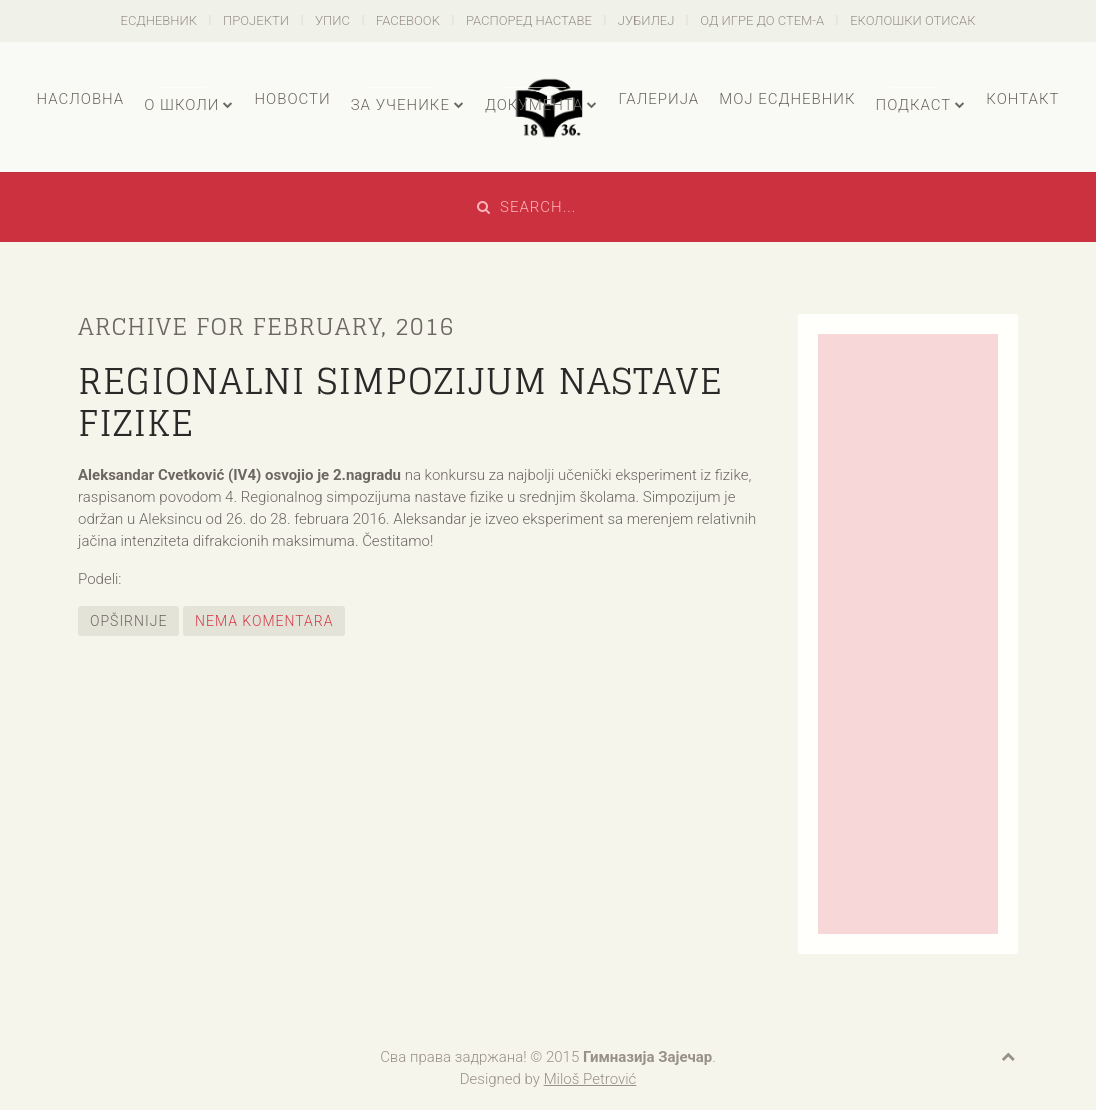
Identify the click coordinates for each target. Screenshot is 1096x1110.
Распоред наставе (529, 20)
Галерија (658, 99)
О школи (181, 105)
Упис (332, 20)
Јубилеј (646, 20)
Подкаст (914, 105)
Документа (534, 105)
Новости (292, 99)
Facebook (408, 20)
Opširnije (128, 621)
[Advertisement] (908, 634)
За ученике (400, 105)
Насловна (80, 99)
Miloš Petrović (590, 1079)
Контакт (1022, 99)
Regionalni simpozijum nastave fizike (400, 401)
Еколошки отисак (912, 20)
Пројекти (256, 20)
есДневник (159, 20)
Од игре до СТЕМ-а (762, 20)
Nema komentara (264, 621)
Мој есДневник (787, 99)
